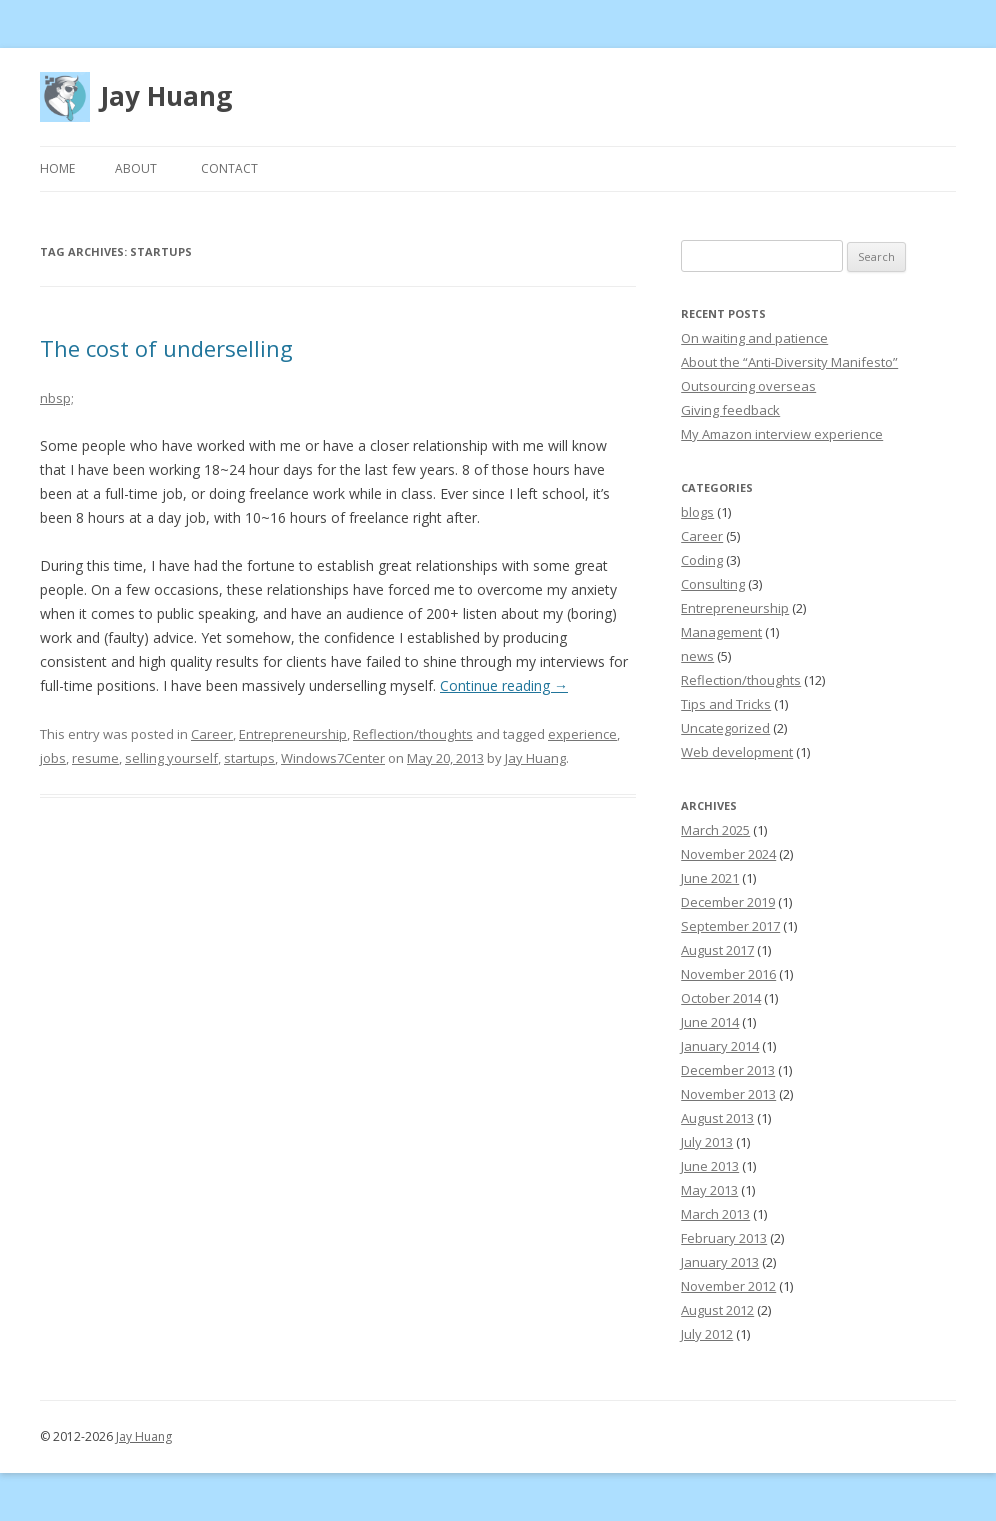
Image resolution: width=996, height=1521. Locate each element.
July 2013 (707, 1142)
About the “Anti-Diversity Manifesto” (789, 362)
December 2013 (728, 1070)
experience (582, 734)
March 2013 (715, 1214)
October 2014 (721, 998)
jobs (53, 758)
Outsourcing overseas (748, 386)
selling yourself (171, 758)
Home (57, 168)
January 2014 (720, 1046)
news (697, 656)
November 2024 (728, 854)
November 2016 (728, 974)
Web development (737, 752)
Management (721, 632)
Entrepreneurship (293, 734)
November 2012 (728, 1286)
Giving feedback (730, 410)
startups (249, 758)
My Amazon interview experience (782, 434)
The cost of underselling (166, 348)
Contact (229, 168)
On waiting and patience (754, 338)
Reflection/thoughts (413, 734)
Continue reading (504, 685)
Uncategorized (725, 728)
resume (95, 758)
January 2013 (720, 1262)
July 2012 (707, 1334)
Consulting (713, 584)
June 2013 (710, 1166)
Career (212, 734)
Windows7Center (333, 758)
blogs (697, 512)
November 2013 (728, 1094)
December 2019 (728, 902)
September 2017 (730, 926)
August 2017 (717, 950)
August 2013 (717, 1118)
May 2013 (709, 1190)
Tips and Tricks (726, 704)
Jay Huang (166, 96)
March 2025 (715, 830)
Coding (702, 560)
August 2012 (717, 1310)
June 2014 (710, 1022)
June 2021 (710, 878)
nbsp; (57, 398)
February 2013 (724, 1238)
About (136, 168)
